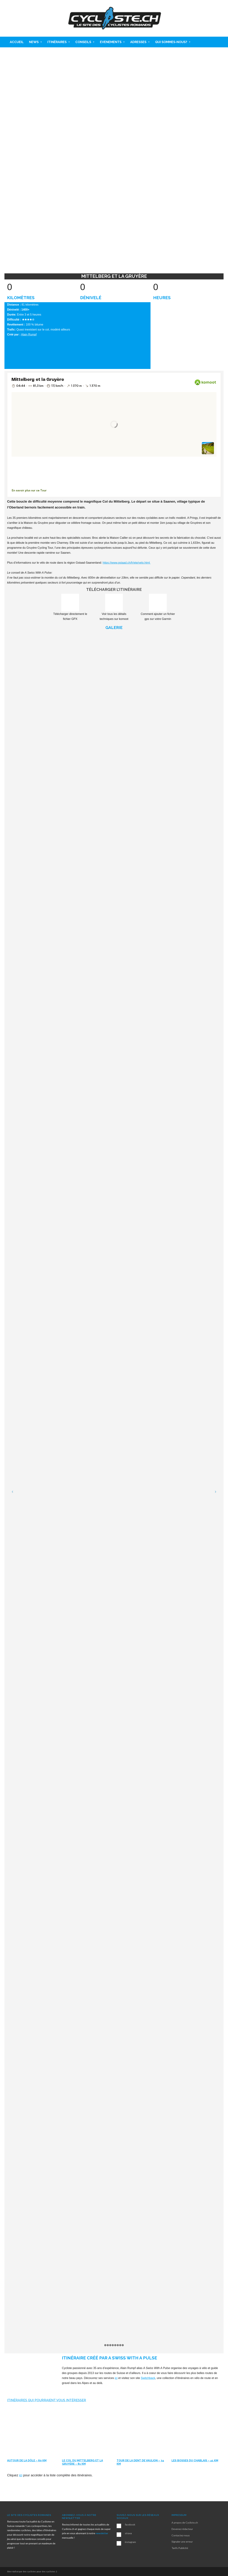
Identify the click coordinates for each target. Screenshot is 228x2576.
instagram (130, 2541)
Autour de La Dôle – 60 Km (26, 2460)
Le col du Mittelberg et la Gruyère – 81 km (82, 2462)
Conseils (83, 42)
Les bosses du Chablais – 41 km (195, 2460)
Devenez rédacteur (182, 2528)
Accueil (17, 42)
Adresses (138, 42)
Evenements (110, 42)
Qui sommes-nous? (171, 42)
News (34, 42)
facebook (130, 2524)
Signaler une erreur (182, 2541)
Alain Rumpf (29, 334)
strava (128, 2533)
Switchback (148, 2378)
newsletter (102, 2533)
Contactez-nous (181, 2535)
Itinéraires (57, 42)
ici (116, 2378)
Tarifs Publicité (180, 2547)
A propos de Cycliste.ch (185, 2522)
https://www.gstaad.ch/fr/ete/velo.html (127, 562)
